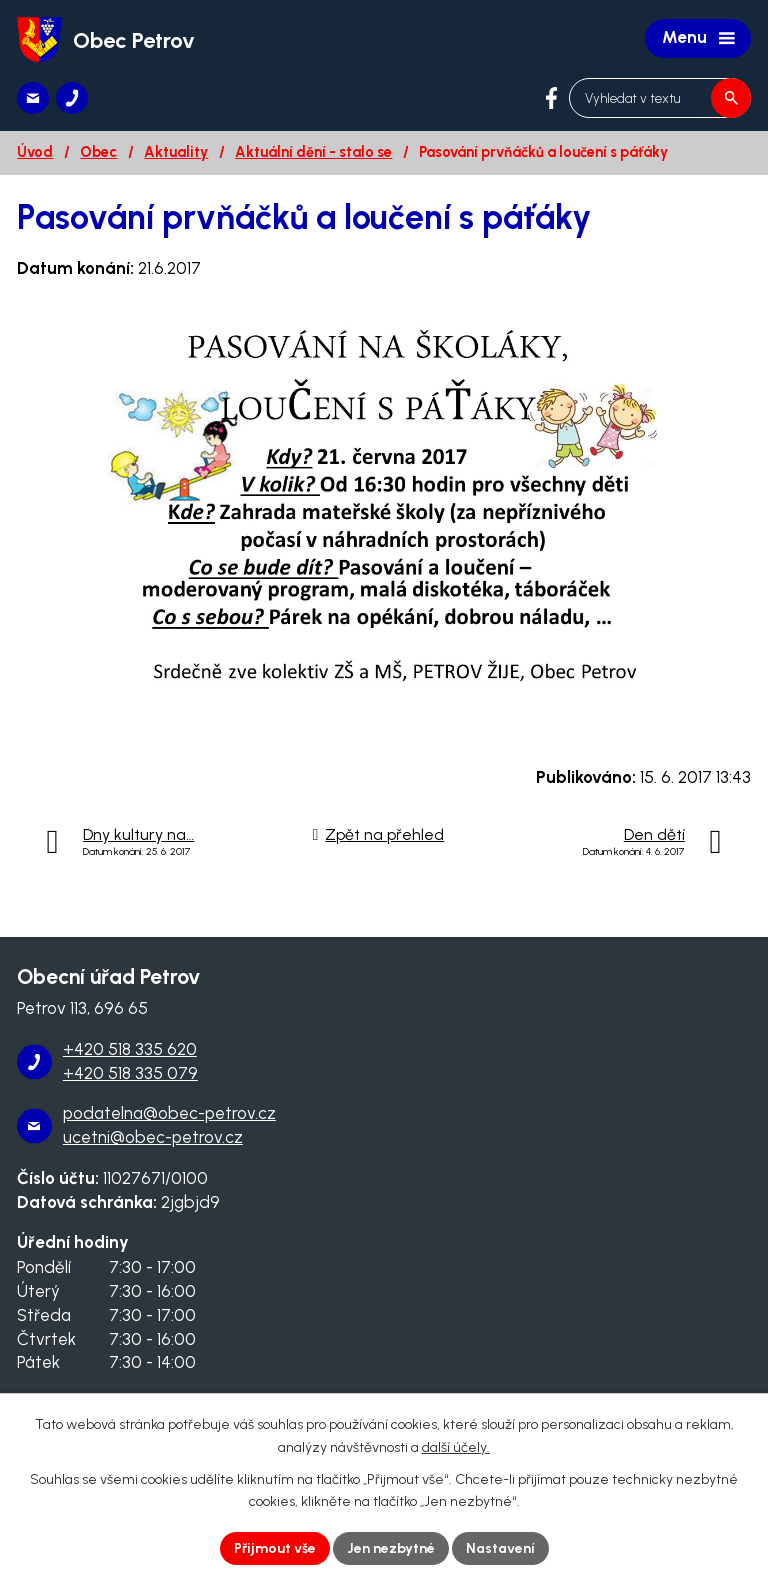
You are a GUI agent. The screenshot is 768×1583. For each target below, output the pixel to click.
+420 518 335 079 (130, 1073)
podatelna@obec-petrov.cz (169, 1113)
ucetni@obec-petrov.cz (153, 1137)
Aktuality (176, 152)
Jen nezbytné (391, 1548)
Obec (98, 152)
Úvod (35, 152)
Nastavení (500, 1548)
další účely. (456, 1447)
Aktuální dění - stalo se (313, 152)
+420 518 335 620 (130, 1049)
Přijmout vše (275, 1548)
